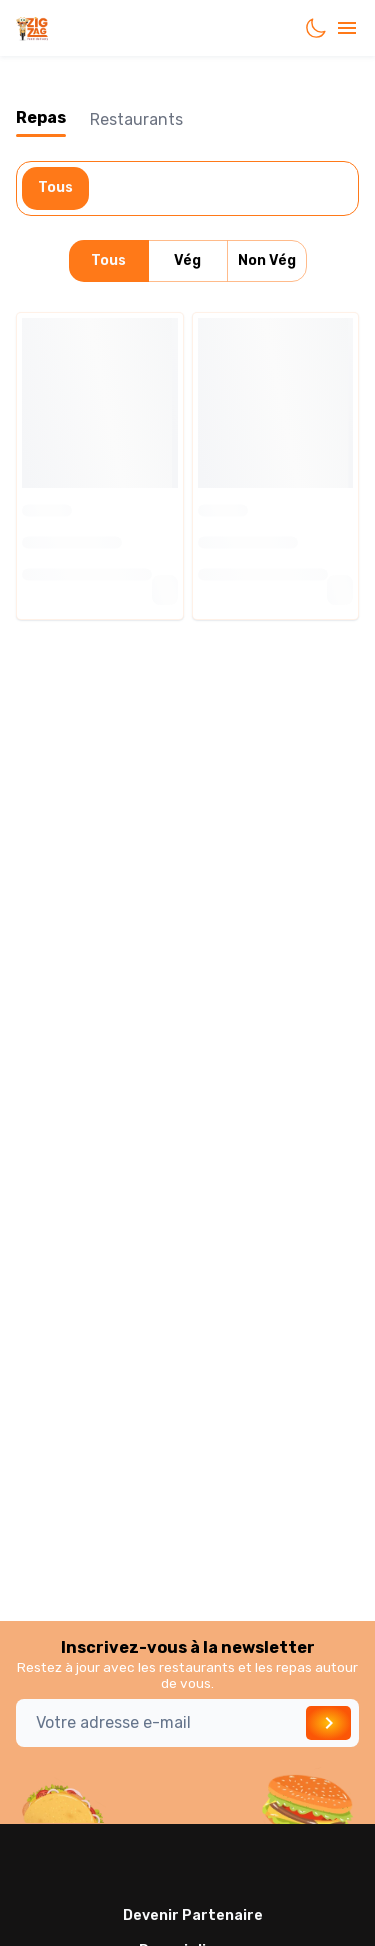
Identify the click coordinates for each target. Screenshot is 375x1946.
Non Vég (267, 261)
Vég (188, 261)
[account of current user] (347, 28)
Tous (55, 188)
